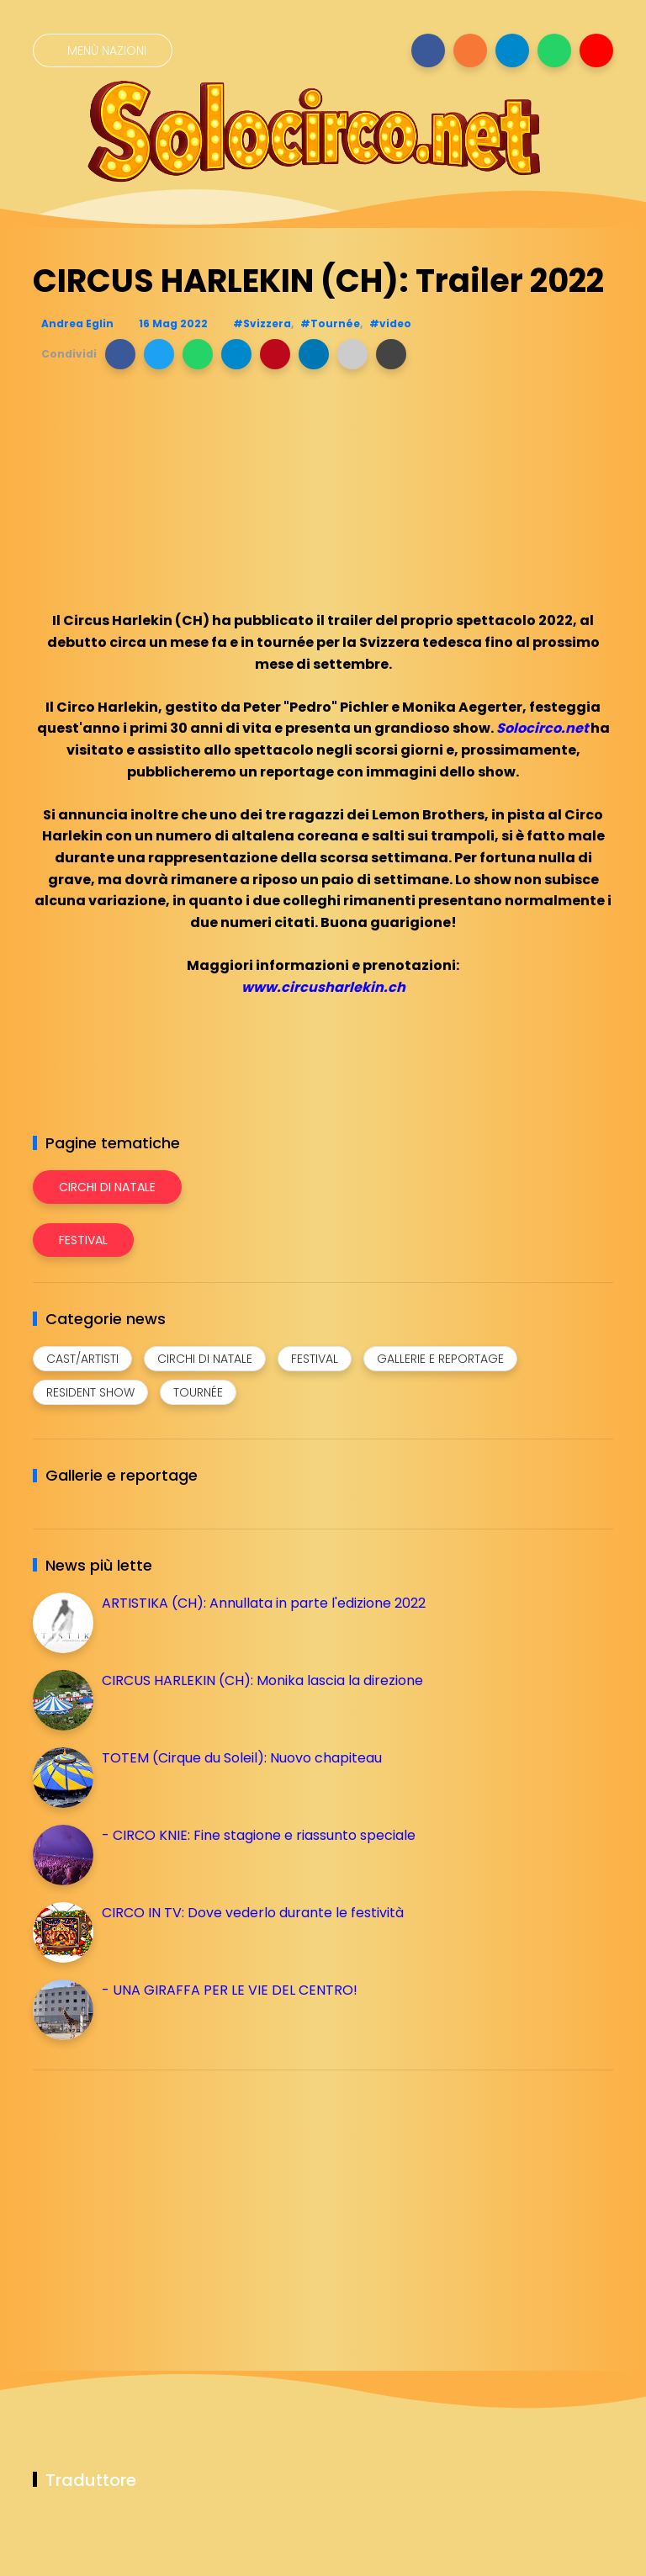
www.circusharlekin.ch (323, 987)
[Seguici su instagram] (470, 50)
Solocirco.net (542, 728)
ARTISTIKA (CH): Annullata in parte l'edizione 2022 (264, 1603)
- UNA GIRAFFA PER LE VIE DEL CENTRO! (229, 1990)
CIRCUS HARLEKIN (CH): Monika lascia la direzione (262, 1680)
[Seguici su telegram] (512, 50)
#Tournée (330, 323)
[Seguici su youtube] (596, 50)
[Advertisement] (159, 2201)
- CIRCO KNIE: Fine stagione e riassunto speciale (259, 1835)
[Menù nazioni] (102, 50)
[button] (120, 354)
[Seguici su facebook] (428, 50)
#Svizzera (262, 323)
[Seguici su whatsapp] (554, 50)
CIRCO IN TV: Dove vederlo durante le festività (253, 1912)
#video (390, 323)
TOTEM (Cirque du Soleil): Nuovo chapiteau (242, 1758)
